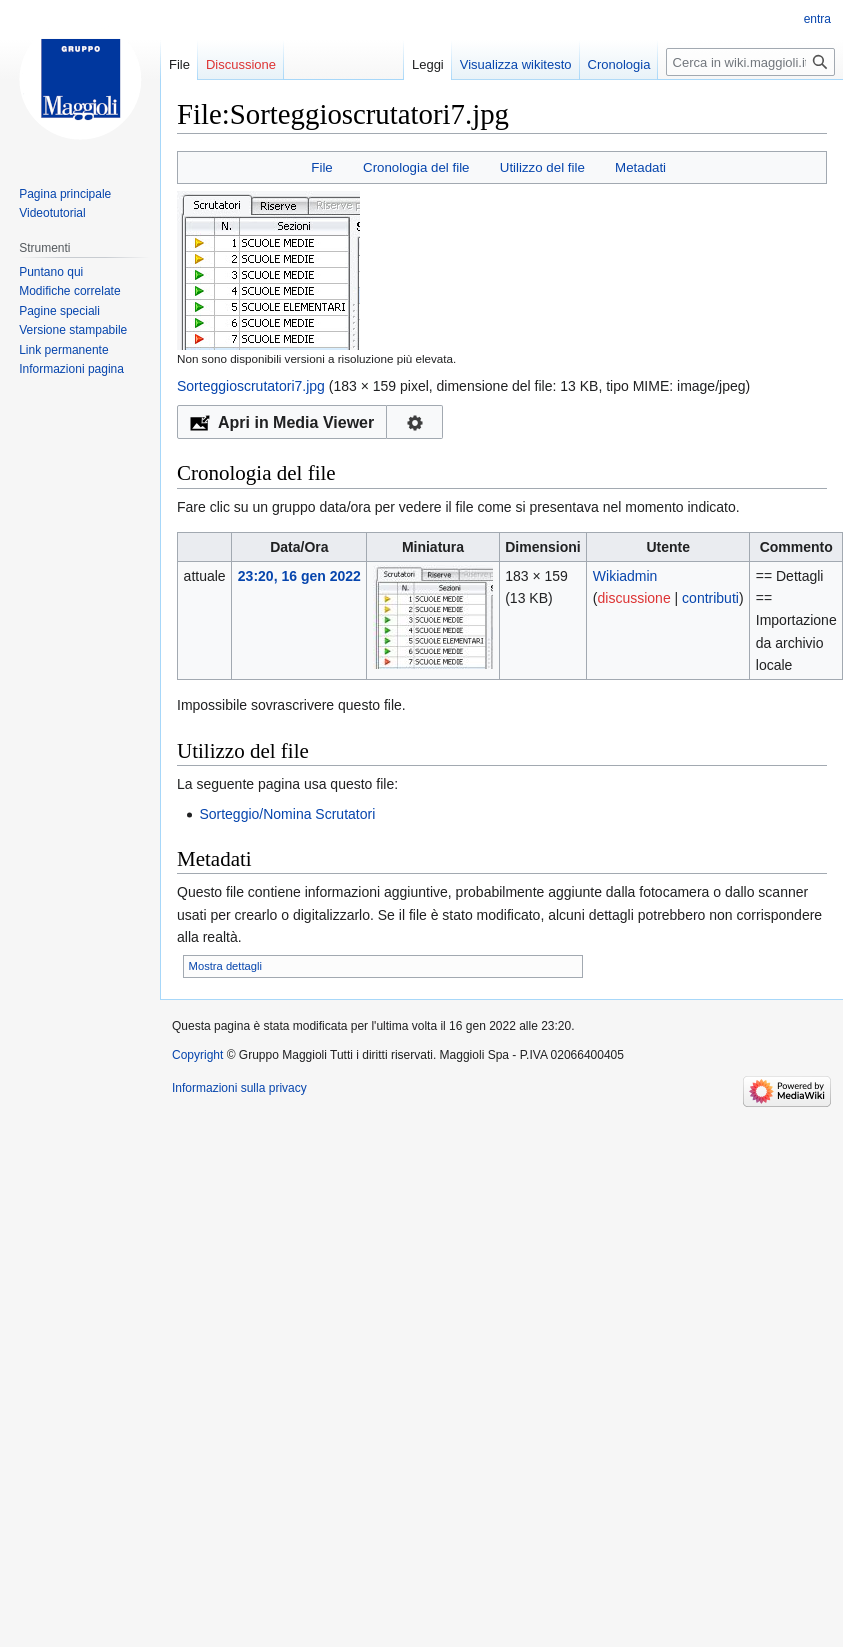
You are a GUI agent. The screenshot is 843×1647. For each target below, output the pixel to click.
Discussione (241, 64)
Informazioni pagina (71, 369)
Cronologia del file (416, 167)
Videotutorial (52, 213)
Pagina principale (65, 194)
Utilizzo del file (542, 167)
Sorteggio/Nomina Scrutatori (287, 814)
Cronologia (597, 64)
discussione (634, 598)
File (321, 167)
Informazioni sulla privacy (239, 1088)
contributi (710, 598)
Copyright (197, 1055)
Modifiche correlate (69, 291)
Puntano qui (51, 272)
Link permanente (63, 350)
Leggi (406, 64)
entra (817, 19)
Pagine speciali (59, 311)
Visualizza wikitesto (494, 64)
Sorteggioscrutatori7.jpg (251, 386)
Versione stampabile (73, 330)
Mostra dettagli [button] (225, 966)
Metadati (640, 167)
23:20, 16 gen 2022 (299, 576)
